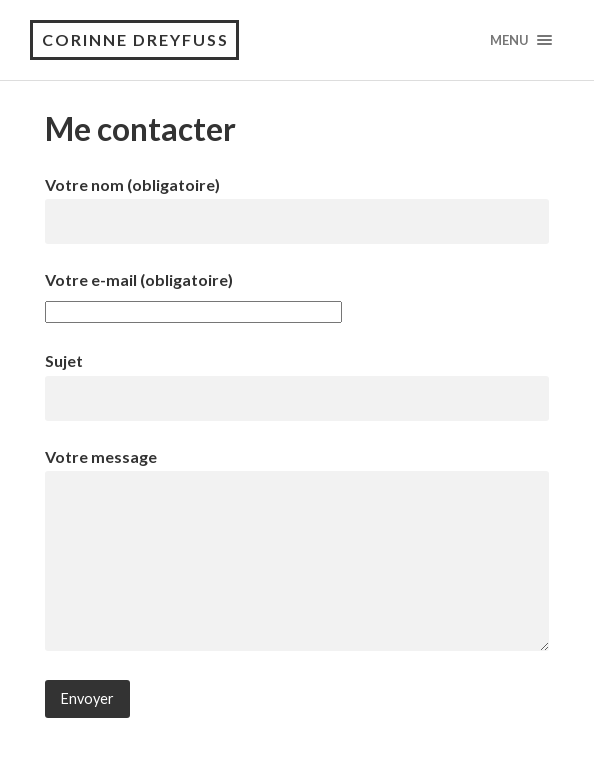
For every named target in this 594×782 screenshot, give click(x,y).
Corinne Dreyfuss (135, 39)
